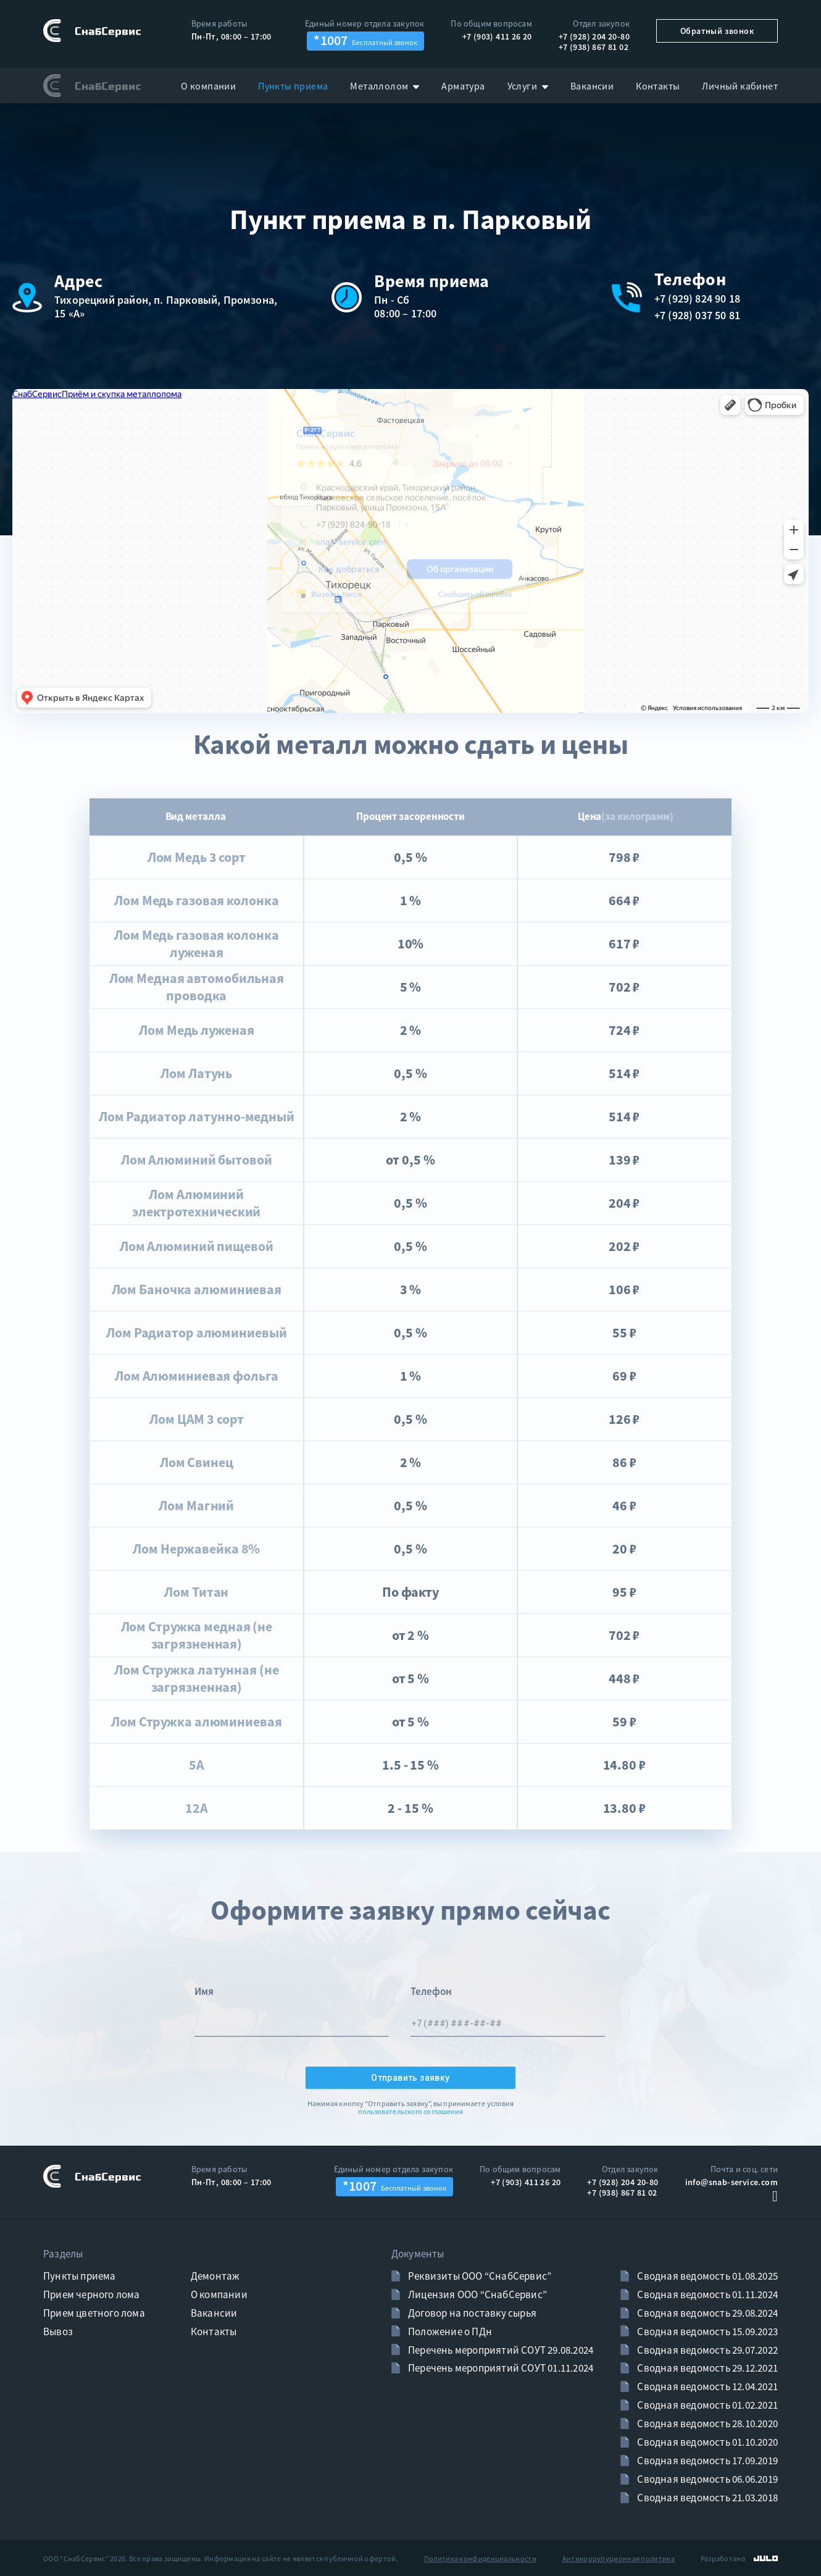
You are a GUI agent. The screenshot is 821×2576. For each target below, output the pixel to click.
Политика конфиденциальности (480, 2558)
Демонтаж (215, 2276)
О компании (219, 2294)
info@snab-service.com (731, 2182)
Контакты (214, 2331)
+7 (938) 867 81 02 (593, 47)
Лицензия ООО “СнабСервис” (476, 2294)
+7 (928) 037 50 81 (697, 315)
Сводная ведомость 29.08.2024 (706, 2313)
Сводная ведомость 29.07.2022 (706, 2350)
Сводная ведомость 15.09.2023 (706, 2331)
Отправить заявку (410, 2078)
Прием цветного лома (94, 2313)
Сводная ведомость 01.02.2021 (706, 2405)
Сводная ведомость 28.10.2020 (706, 2423)
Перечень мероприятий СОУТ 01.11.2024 (499, 2368)
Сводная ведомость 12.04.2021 (706, 2386)
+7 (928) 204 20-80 (594, 36)
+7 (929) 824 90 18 (697, 299)
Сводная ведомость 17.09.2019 (706, 2460)
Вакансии (214, 2313)
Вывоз (58, 2331)
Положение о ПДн (449, 2331)
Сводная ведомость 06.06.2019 (706, 2479)
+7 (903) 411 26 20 (497, 36)
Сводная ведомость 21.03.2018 (706, 2497)
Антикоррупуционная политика (618, 2558)
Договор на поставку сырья (471, 2313)
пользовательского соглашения (411, 2112)
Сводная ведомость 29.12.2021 (706, 2368)
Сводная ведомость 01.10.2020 (706, 2442)
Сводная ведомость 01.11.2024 (706, 2294)
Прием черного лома (91, 2294)
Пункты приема (79, 2276)
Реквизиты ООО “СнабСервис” (478, 2276)
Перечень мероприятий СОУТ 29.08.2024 (499, 2350)
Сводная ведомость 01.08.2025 (706, 2276)
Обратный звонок (717, 30)
